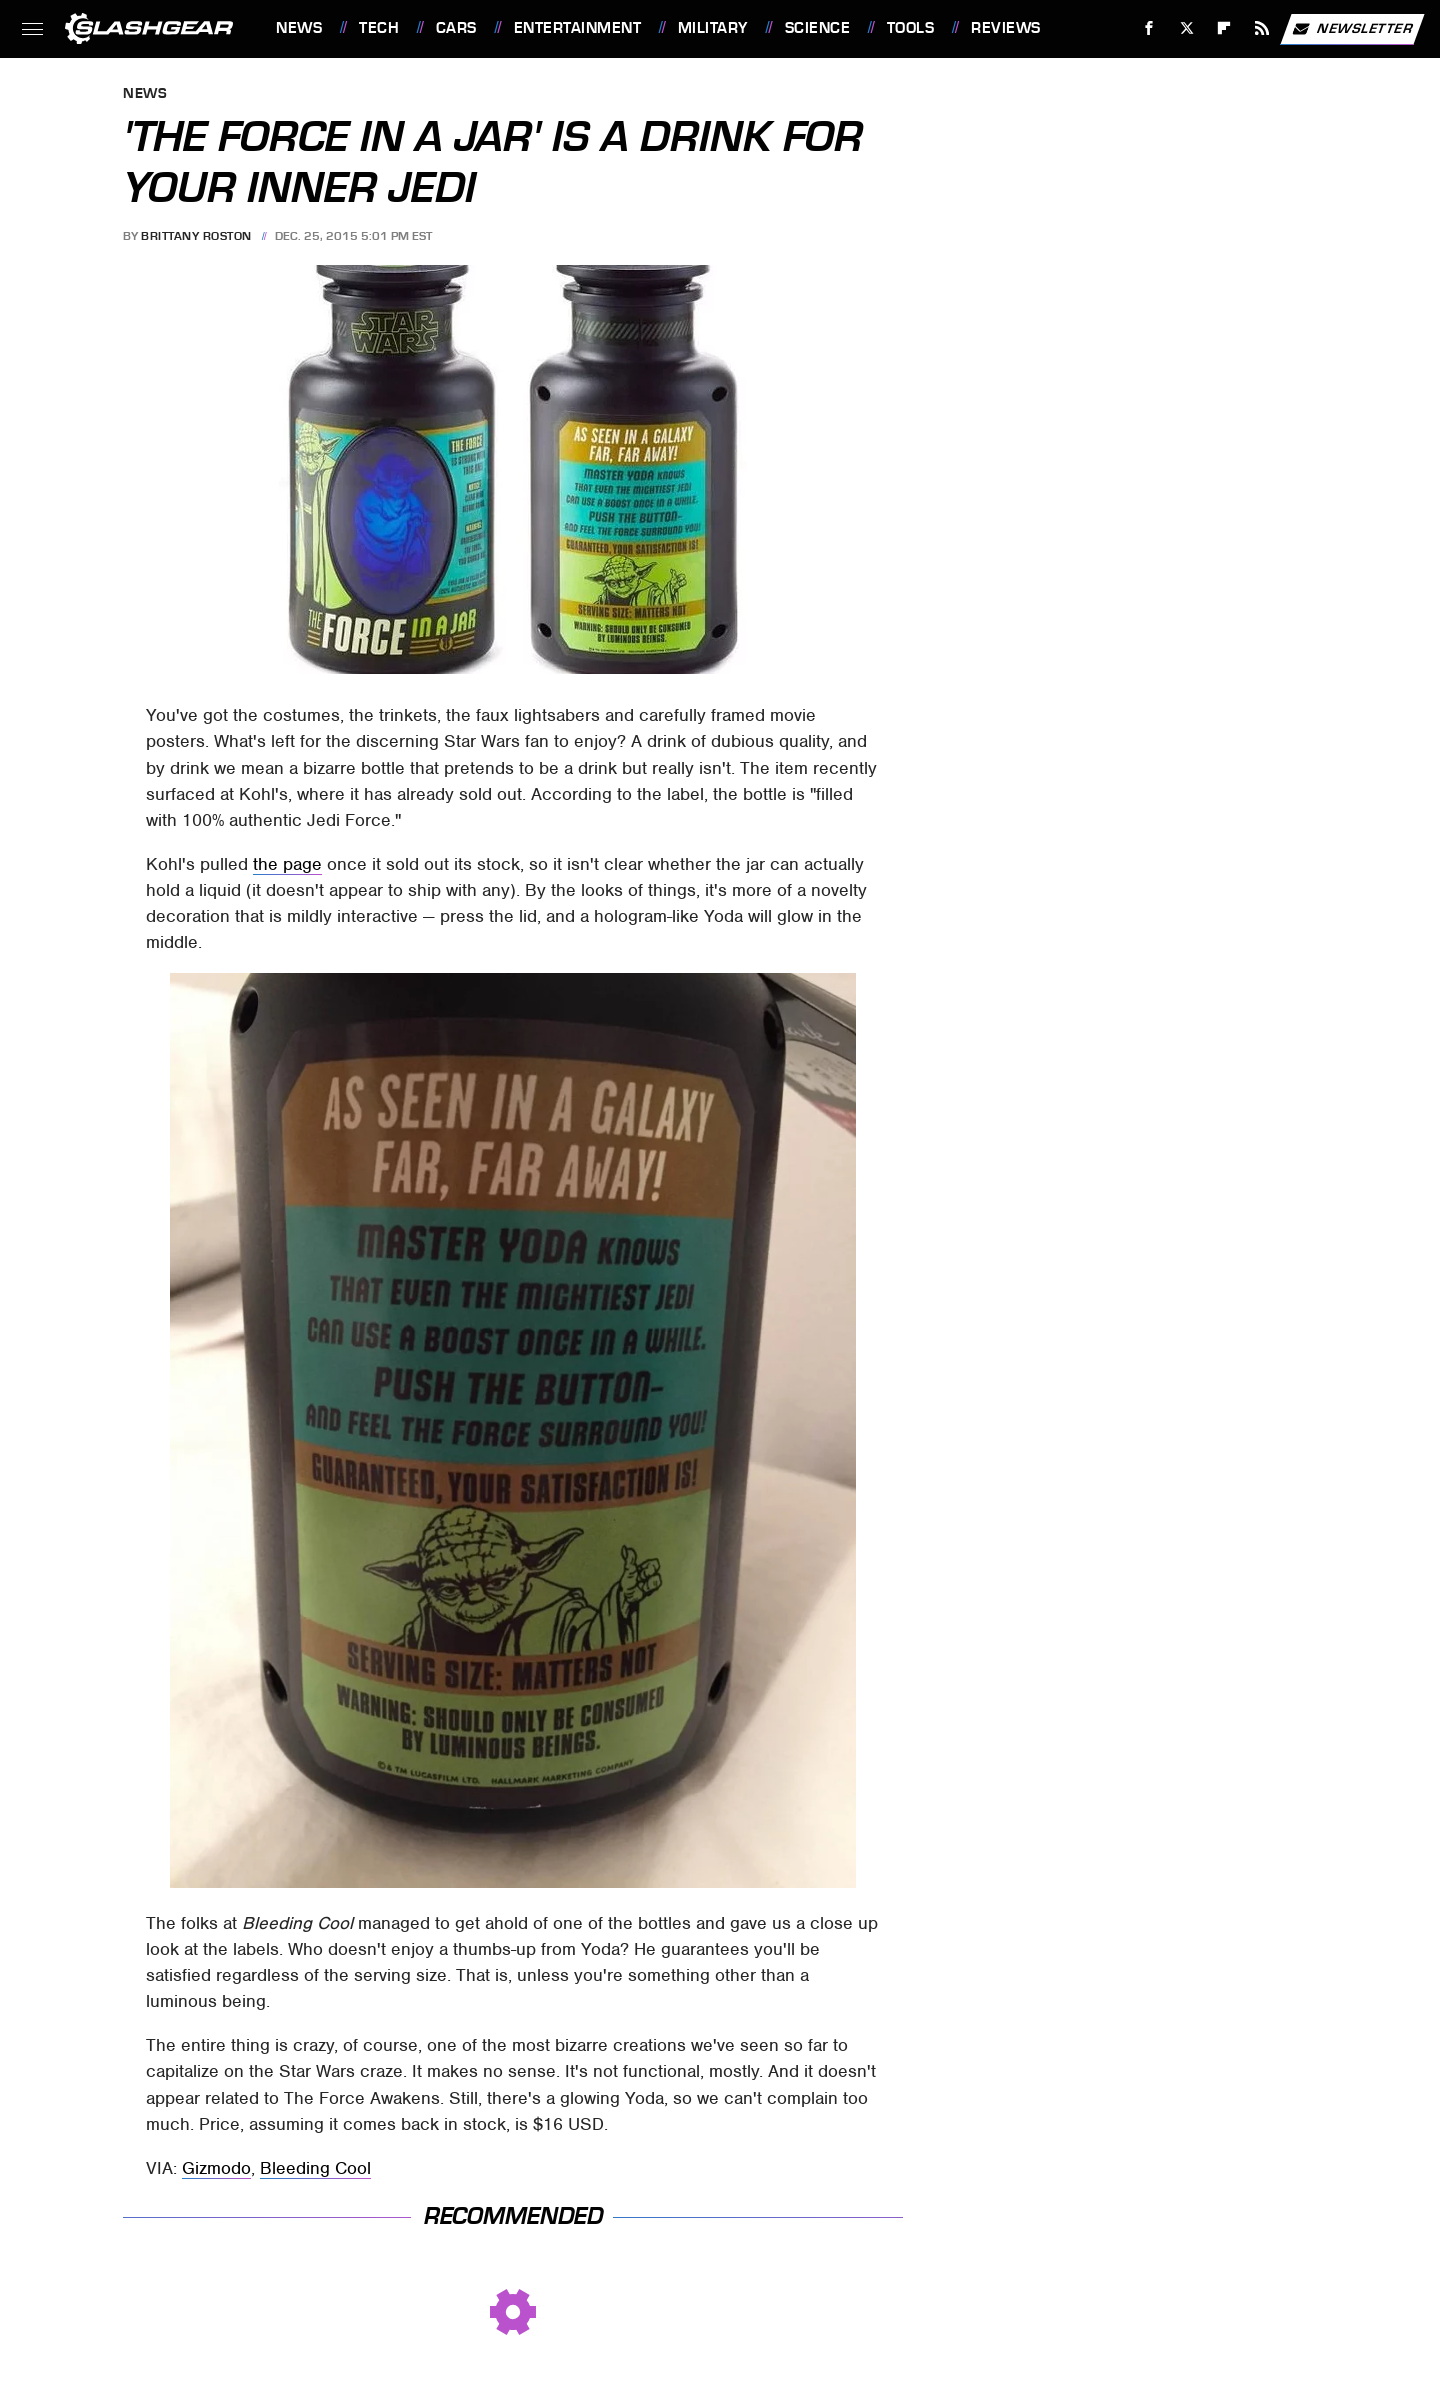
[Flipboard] (1224, 28)
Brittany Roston (196, 236)
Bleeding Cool (315, 2168)
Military (713, 28)
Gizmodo (216, 2168)
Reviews (1006, 28)
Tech (379, 28)
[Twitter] (1186, 28)
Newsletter (1352, 29)
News (299, 28)
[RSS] (1262, 28)
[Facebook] (1149, 28)
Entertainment (578, 28)
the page (287, 864)
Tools (911, 28)
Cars (456, 28)
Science (818, 28)
